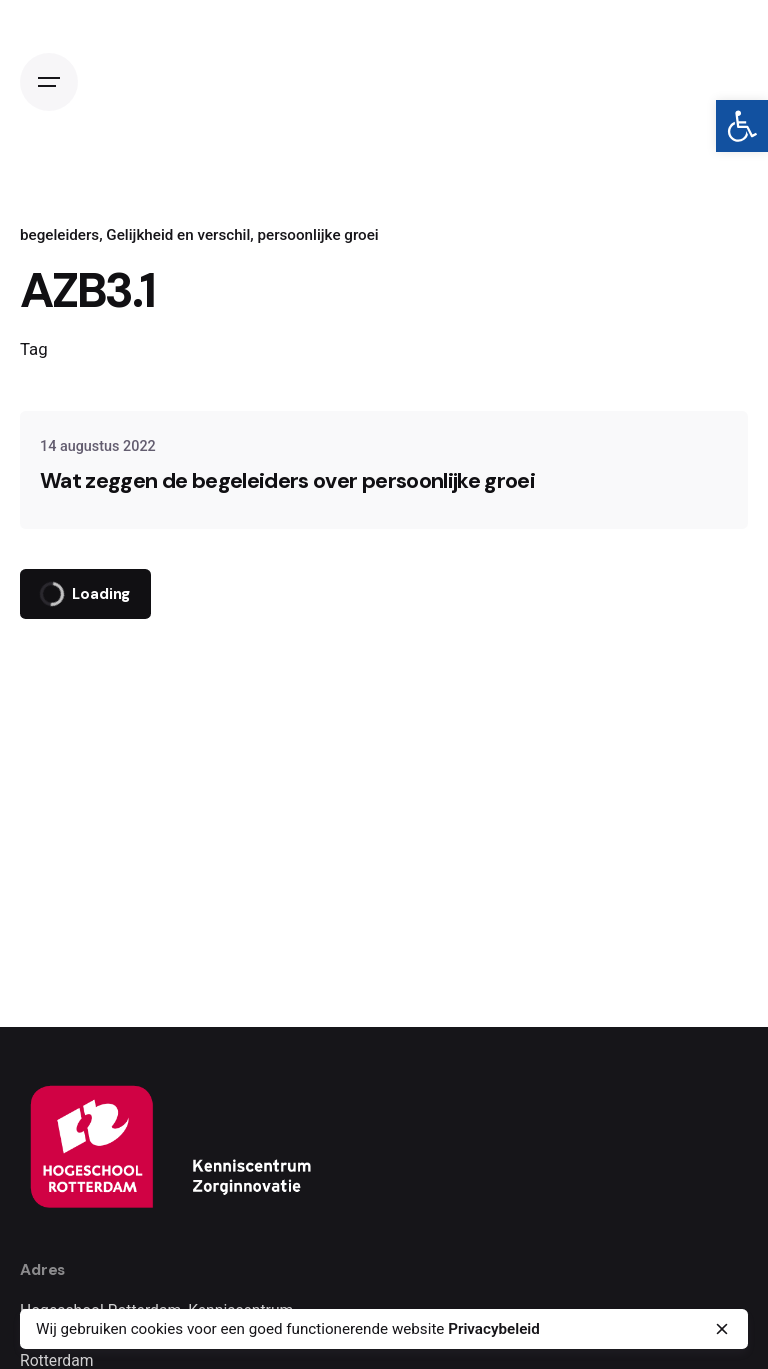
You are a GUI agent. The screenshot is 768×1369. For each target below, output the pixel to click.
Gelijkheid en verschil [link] (178, 235)
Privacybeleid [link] (494, 1329)
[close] (722, 1329)
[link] (742, 126)
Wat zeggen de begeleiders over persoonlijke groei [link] (287, 481)
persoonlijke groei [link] (318, 235)
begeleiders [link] (59, 235)
